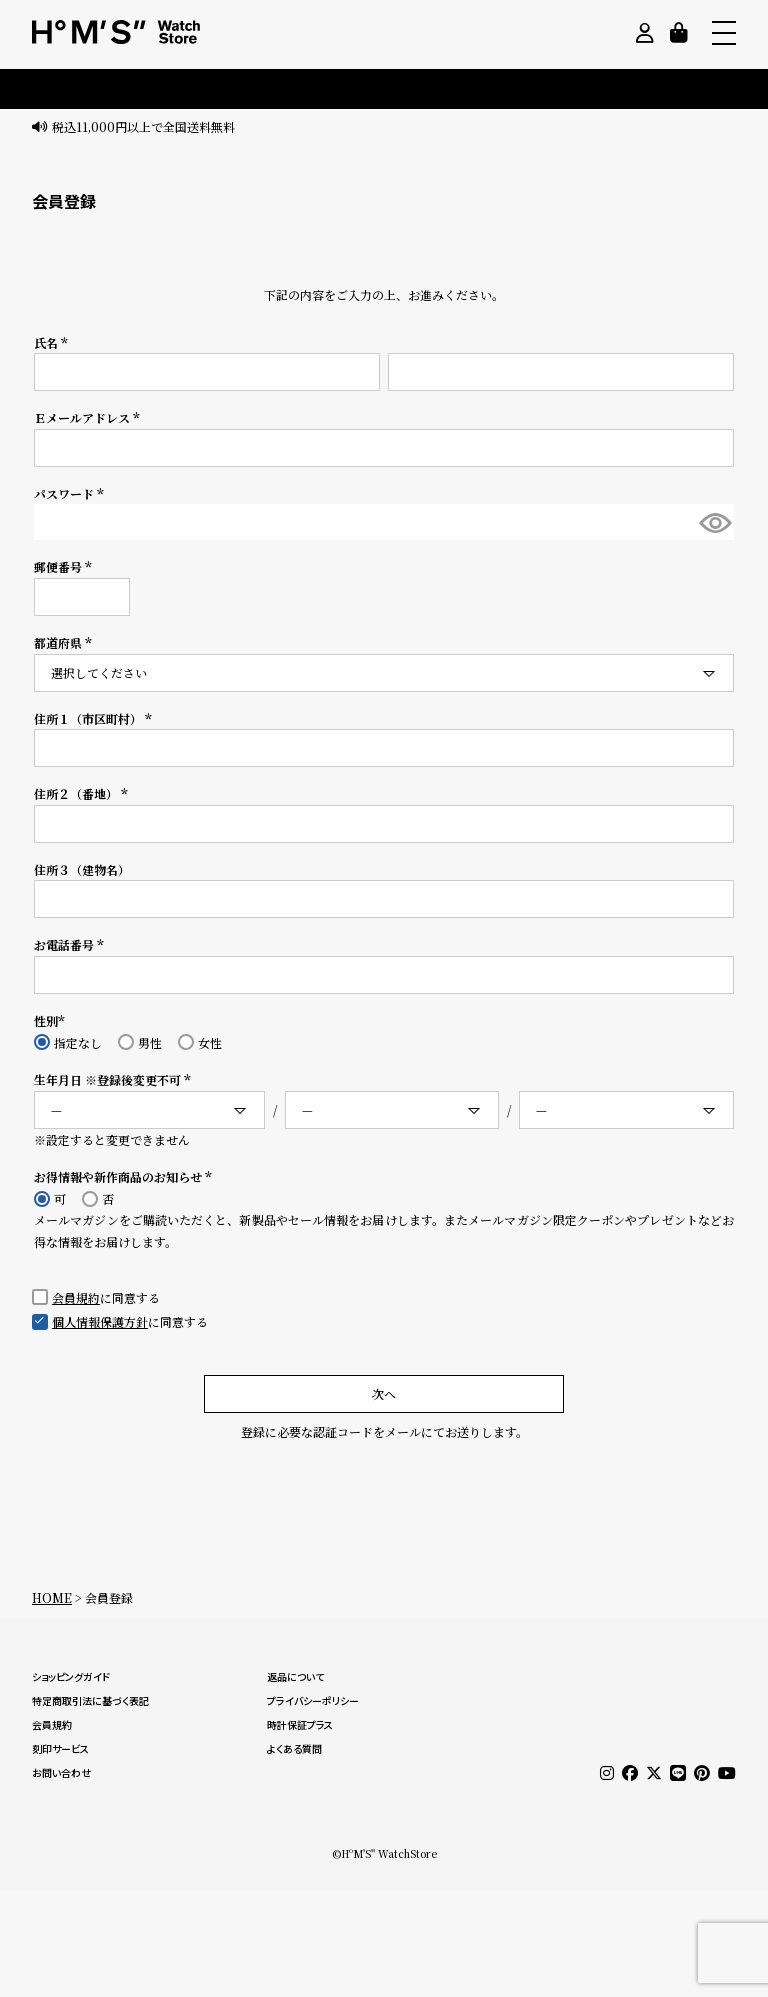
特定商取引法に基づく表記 (90, 1701)
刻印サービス (60, 1749)
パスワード (71, 493)
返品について (295, 1677)
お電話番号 (71, 944)
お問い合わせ (61, 1773)
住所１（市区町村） (95, 718)
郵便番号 (65, 566)
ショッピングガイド (71, 1677)
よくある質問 (294, 1749)
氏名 (53, 342)
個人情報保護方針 (100, 1321)
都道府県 (65, 642)
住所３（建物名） (82, 869)
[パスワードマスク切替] (714, 522)
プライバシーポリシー (313, 1701)
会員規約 (76, 1297)
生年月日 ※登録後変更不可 (115, 1079)
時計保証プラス (300, 1725)
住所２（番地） (83, 793)
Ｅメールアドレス (89, 417)
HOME (52, 1597)
